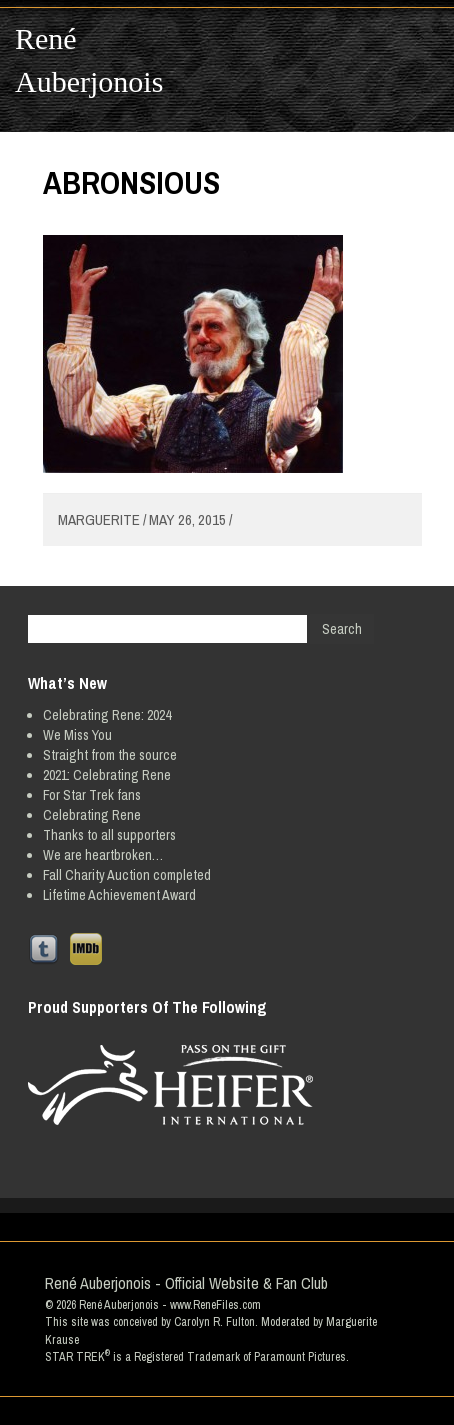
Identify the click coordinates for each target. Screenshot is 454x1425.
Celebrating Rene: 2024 (107, 715)
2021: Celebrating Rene (107, 775)
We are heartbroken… (103, 855)
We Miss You (77, 735)
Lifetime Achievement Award (119, 895)
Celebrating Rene (92, 815)
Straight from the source (110, 755)
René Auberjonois (89, 60)
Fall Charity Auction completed (127, 875)
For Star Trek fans (92, 795)
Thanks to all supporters (109, 835)
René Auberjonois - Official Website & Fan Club (186, 1283)
